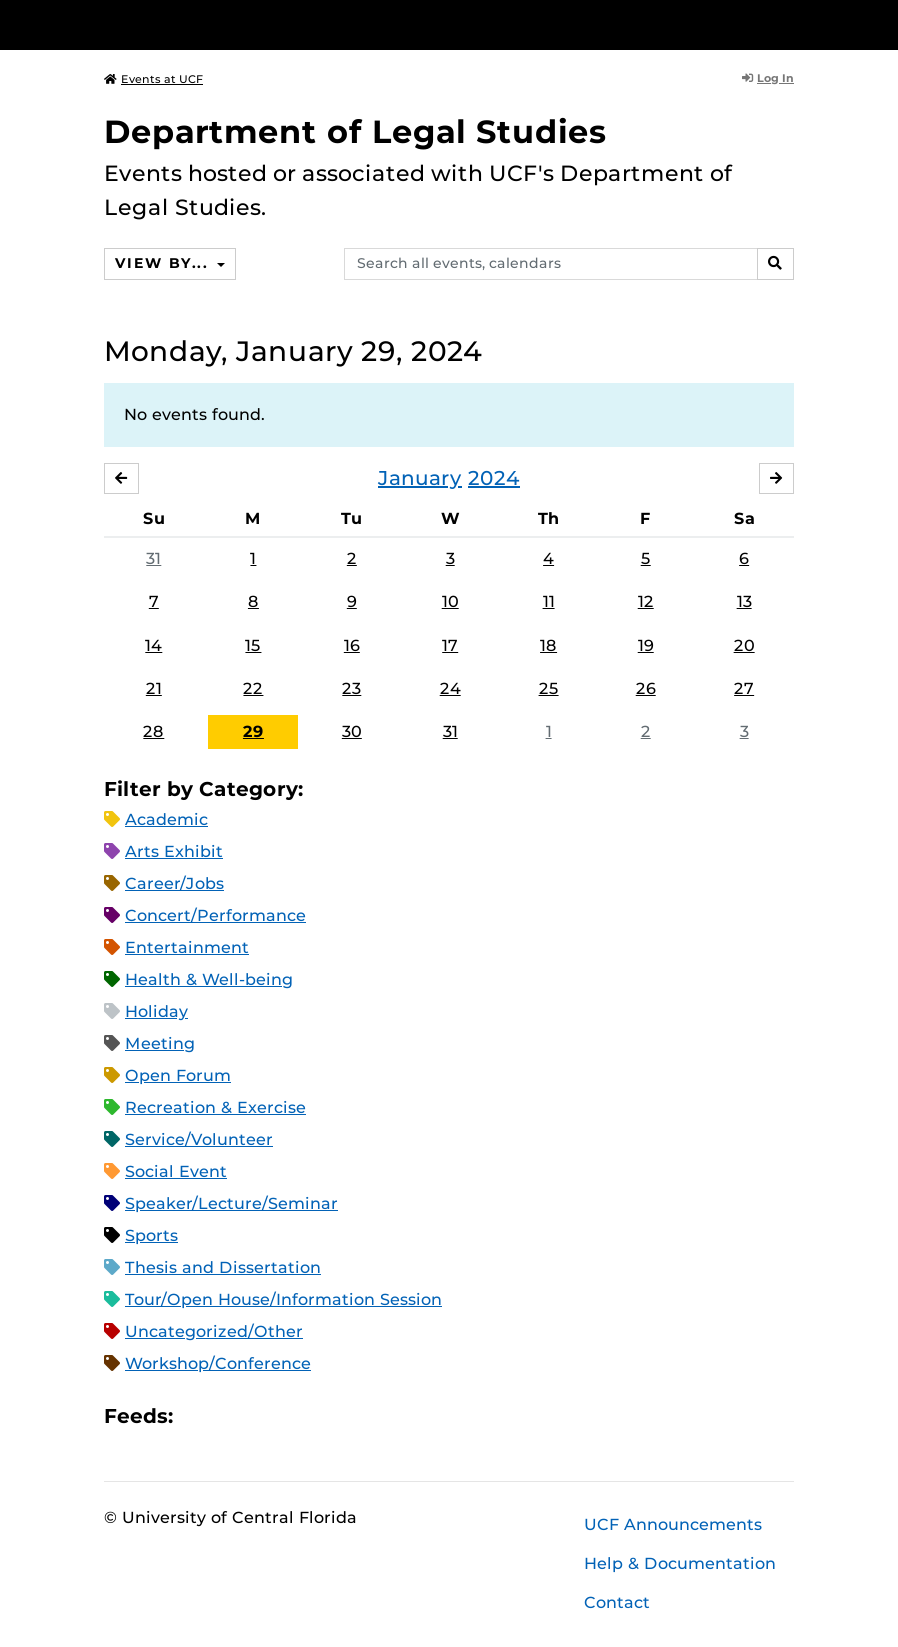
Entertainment (187, 947)
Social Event (176, 1171)
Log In (768, 78)
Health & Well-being (209, 979)
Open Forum (178, 1075)
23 (351, 688)
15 (253, 645)
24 (450, 688)
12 (646, 602)
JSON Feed (335, 1416)
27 (744, 688)
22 (253, 688)
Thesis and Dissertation (223, 1267)
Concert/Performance (215, 915)
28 (153, 731)
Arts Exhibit (174, 851)
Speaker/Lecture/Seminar (231, 1203)
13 (744, 602)
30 (352, 731)
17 (450, 645)
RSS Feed (267, 1416)
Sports (151, 1235)
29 (253, 731)
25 (549, 688)
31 (153, 558)
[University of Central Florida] (237, 24)
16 (352, 645)
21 (154, 688)
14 (153, 645)
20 (744, 645)
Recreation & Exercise (215, 1107)
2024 (494, 478)
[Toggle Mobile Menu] (789, 23)
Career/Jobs (174, 883)
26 (646, 688)
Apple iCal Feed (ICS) (199, 1416)
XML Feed (301, 1416)
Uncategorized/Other (214, 1331)
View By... (164, 263)
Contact (617, 1602)
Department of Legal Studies (355, 131)
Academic (166, 819)
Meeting (160, 1043)
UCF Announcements (673, 1524)
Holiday (156, 1011)
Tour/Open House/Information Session (283, 1299)
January (420, 478)
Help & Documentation (680, 1563)
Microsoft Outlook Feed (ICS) (233, 1416)
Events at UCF (153, 79)
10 (450, 602)
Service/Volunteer (199, 1139)
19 (646, 645)
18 (548, 645)
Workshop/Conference (218, 1363)
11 (549, 602)
